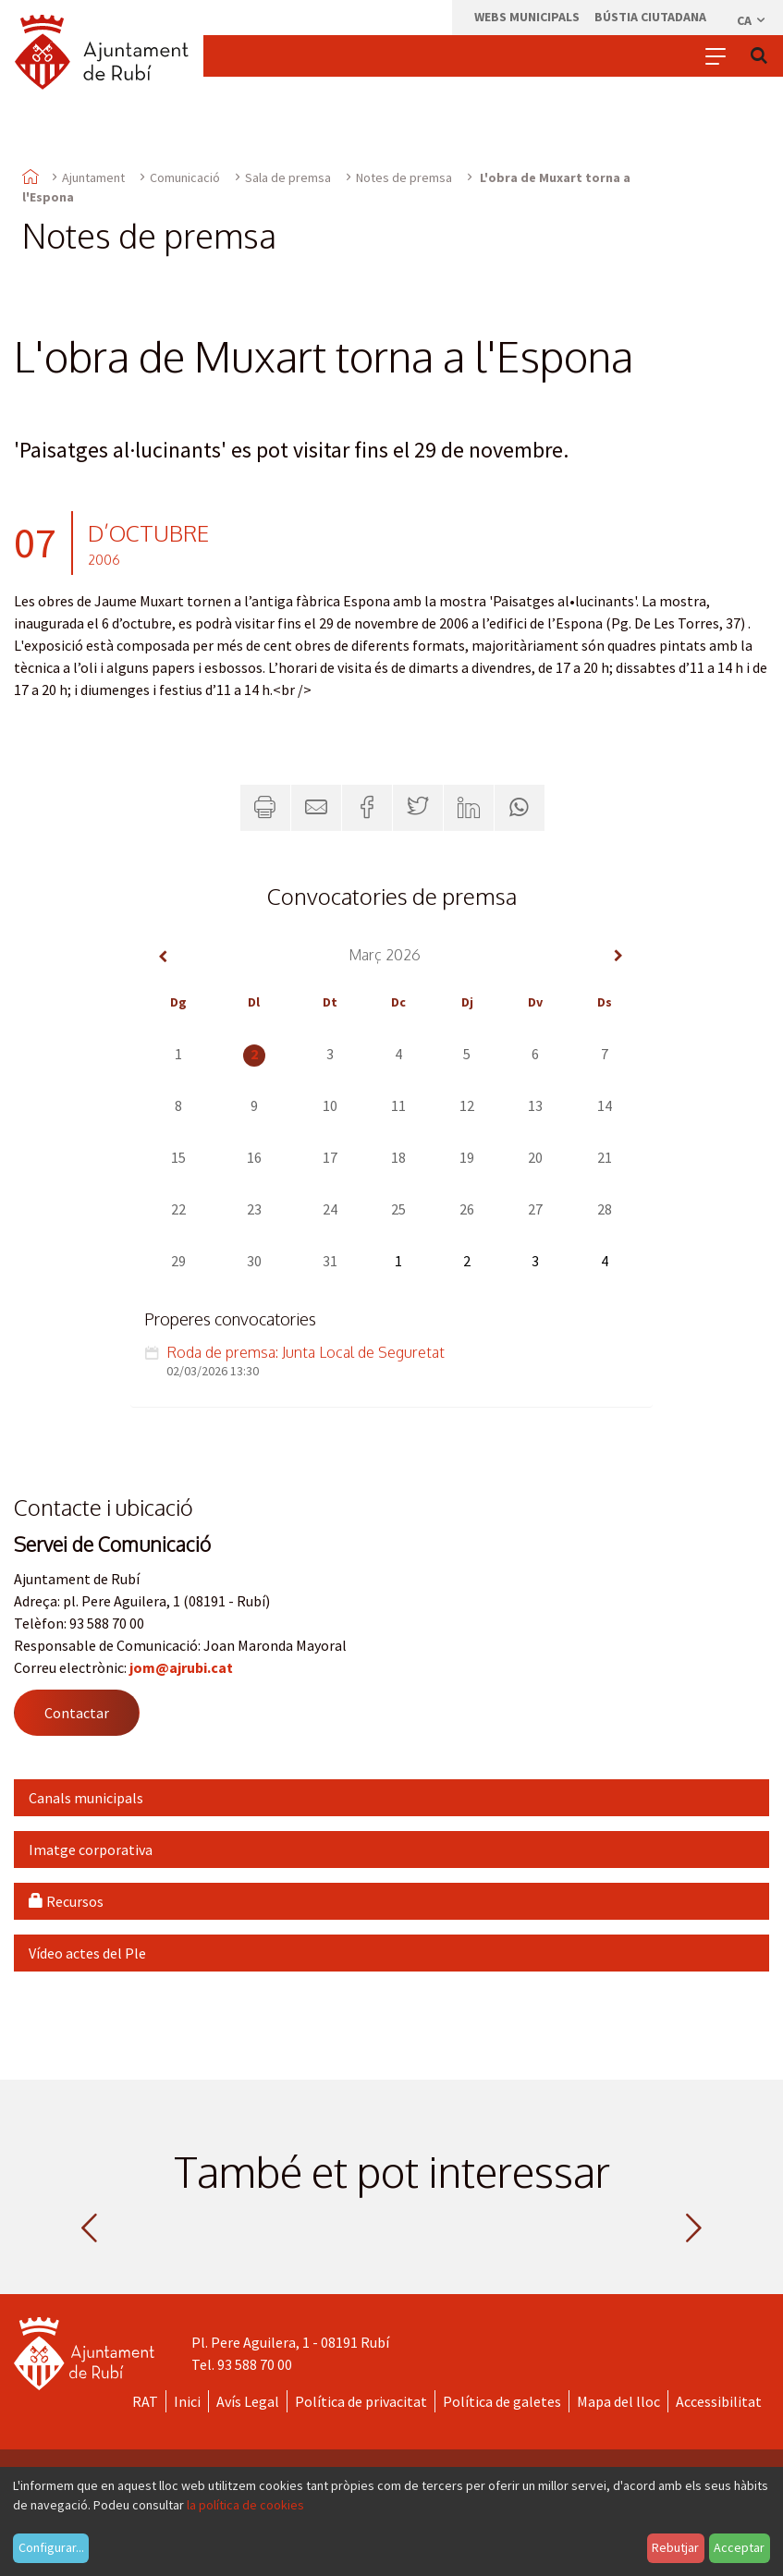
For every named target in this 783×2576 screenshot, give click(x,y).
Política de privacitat (361, 2401)
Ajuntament (93, 177)
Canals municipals (86, 1798)
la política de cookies (245, 2505)
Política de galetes (502, 2401)
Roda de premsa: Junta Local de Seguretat (305, 1352)
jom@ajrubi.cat (181, 1667)
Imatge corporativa (91, 1849)
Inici (187, 2401)
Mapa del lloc (618, 2401)
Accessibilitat (719, 2401)
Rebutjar (675, 2547)
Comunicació (185, 177)
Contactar (76, 1712)
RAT (145, 2401)
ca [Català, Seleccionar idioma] (752, 20)
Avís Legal (247, 2401)
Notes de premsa (404, 177)
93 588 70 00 (254, 2364)
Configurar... (51, 2547)
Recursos (66, 1901)
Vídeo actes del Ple (87, 1953)
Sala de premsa (288, 177)
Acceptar (739, 2547)
